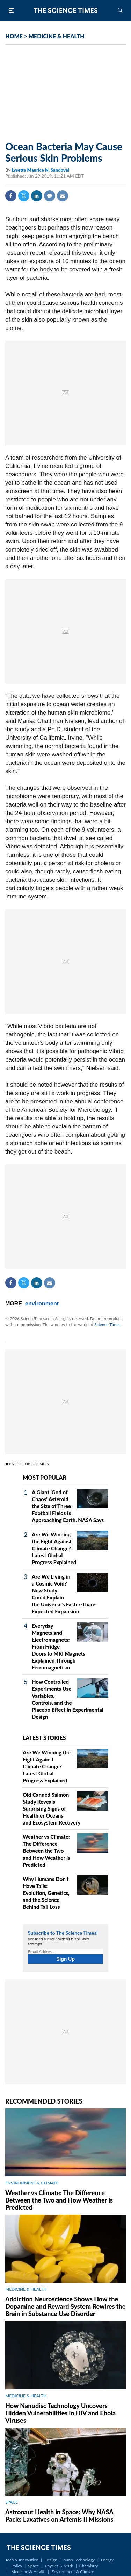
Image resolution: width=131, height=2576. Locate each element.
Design (50, 2559)
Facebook (10, 195)
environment (42, 1303)
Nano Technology (79, 2559)
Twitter (23, 195)
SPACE (11, 2502)
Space (33, 2565)
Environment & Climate (72, 2571)
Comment (49, 195)
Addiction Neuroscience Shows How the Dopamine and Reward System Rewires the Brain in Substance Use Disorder (65, 2306)
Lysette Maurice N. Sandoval (40, 170)
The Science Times (65, 10)
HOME (14, 36)
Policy (16, 2565)
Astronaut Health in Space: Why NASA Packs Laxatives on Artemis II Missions (59, 2515)
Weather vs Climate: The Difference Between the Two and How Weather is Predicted (46, 1851)
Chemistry (88, 2565)
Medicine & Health (28, 2571)
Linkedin (36, 195)
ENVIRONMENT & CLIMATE (31, 2182)
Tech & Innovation (21, 2559)
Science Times (107, 1324)
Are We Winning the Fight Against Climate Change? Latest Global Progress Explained (54, 1548)
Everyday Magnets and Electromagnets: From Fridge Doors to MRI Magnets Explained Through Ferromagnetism (58, 1646)
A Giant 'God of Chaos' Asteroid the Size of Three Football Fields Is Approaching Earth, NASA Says (68, 1506)
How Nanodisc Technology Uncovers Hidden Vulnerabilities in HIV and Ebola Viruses (60, 2413)
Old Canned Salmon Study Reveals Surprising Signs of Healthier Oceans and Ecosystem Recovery (51, 1808)
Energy (107, 2559)
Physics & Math (59, 2565)
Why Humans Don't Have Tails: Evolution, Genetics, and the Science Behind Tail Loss (46, 1893)
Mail (62, 195)
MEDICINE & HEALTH (57, 36)
